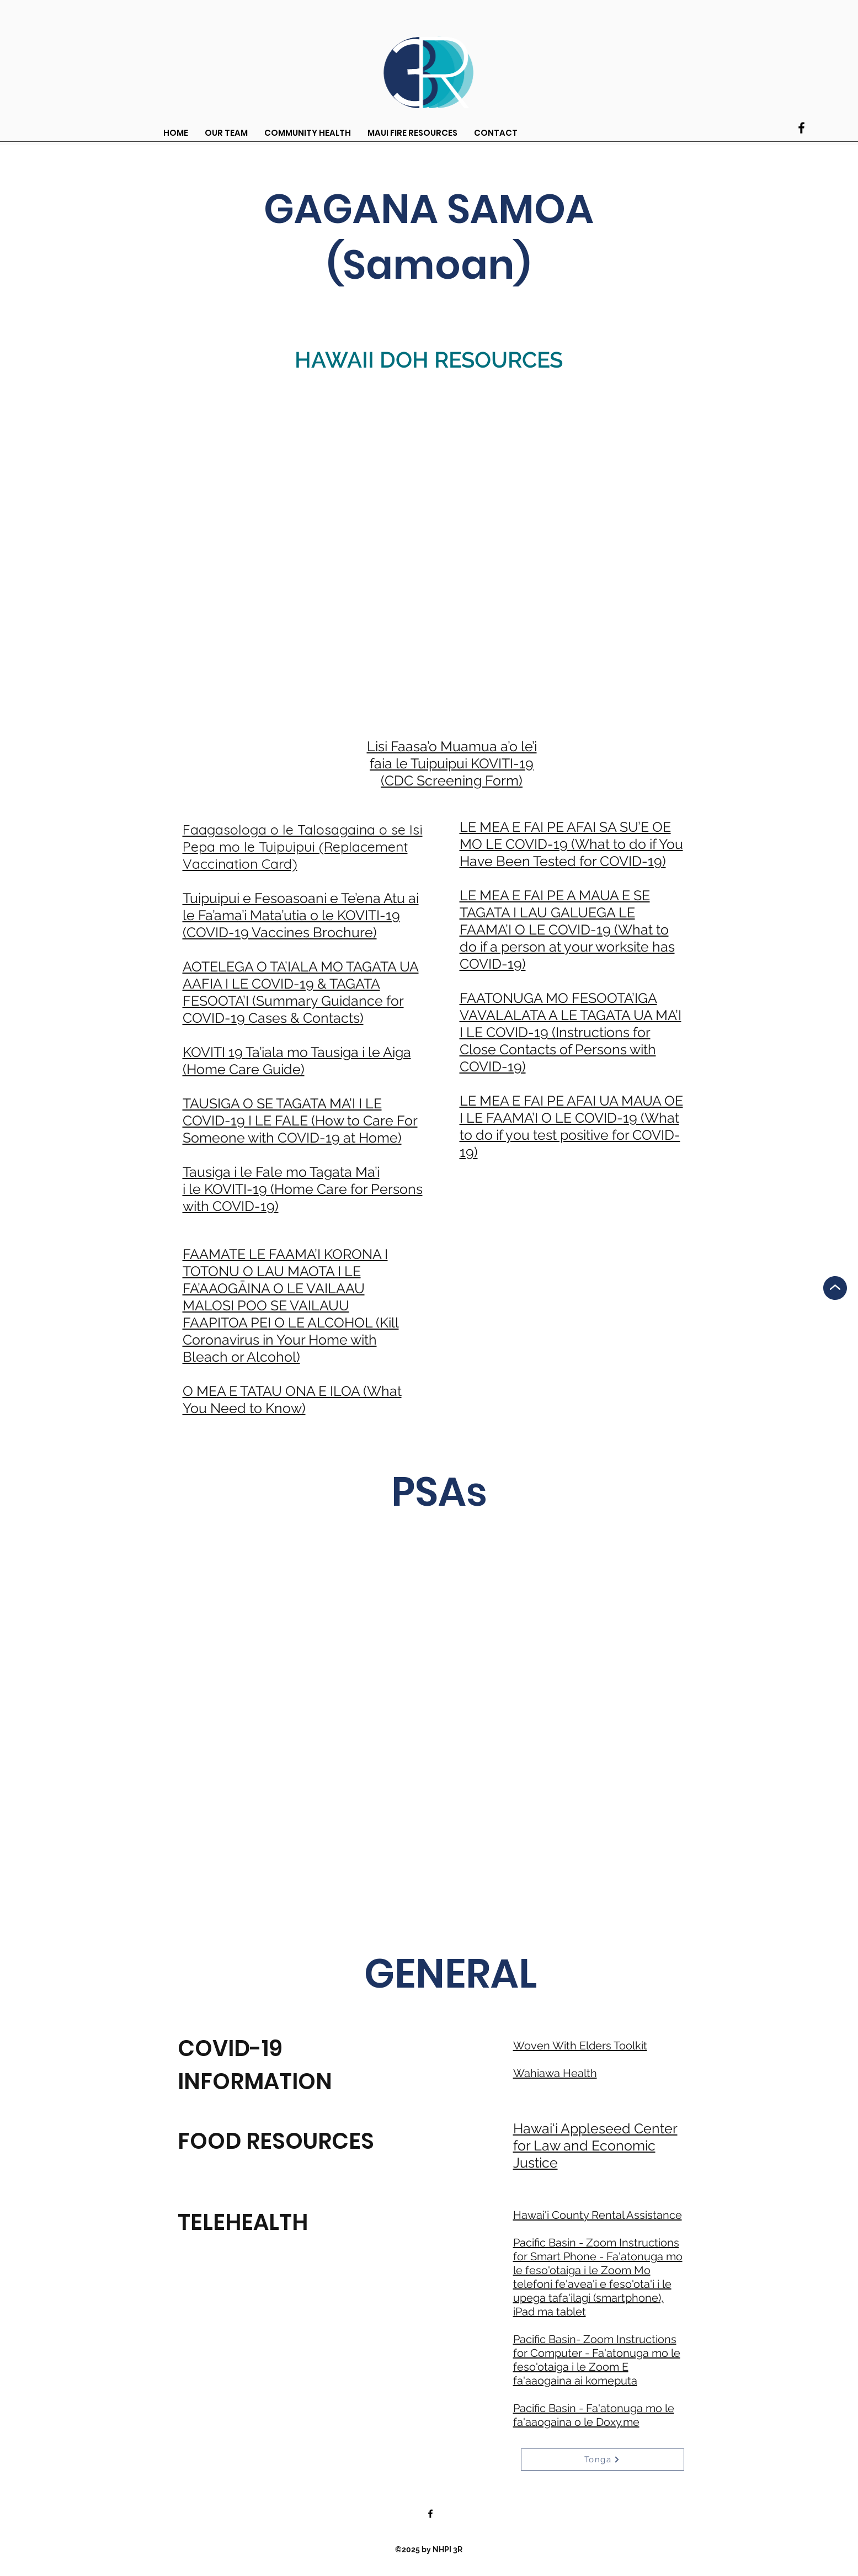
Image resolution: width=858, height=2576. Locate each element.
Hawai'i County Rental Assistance (597, 2215)
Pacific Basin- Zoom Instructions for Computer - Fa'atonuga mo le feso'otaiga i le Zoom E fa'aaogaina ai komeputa (596, 2360)
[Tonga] (602, 2459)
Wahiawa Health (555, 2073)
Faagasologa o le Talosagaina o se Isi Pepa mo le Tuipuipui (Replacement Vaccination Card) (303, 846)
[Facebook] (801, 127)
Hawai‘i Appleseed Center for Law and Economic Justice (595, 2145)
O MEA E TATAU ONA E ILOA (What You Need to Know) (292, 1399)
